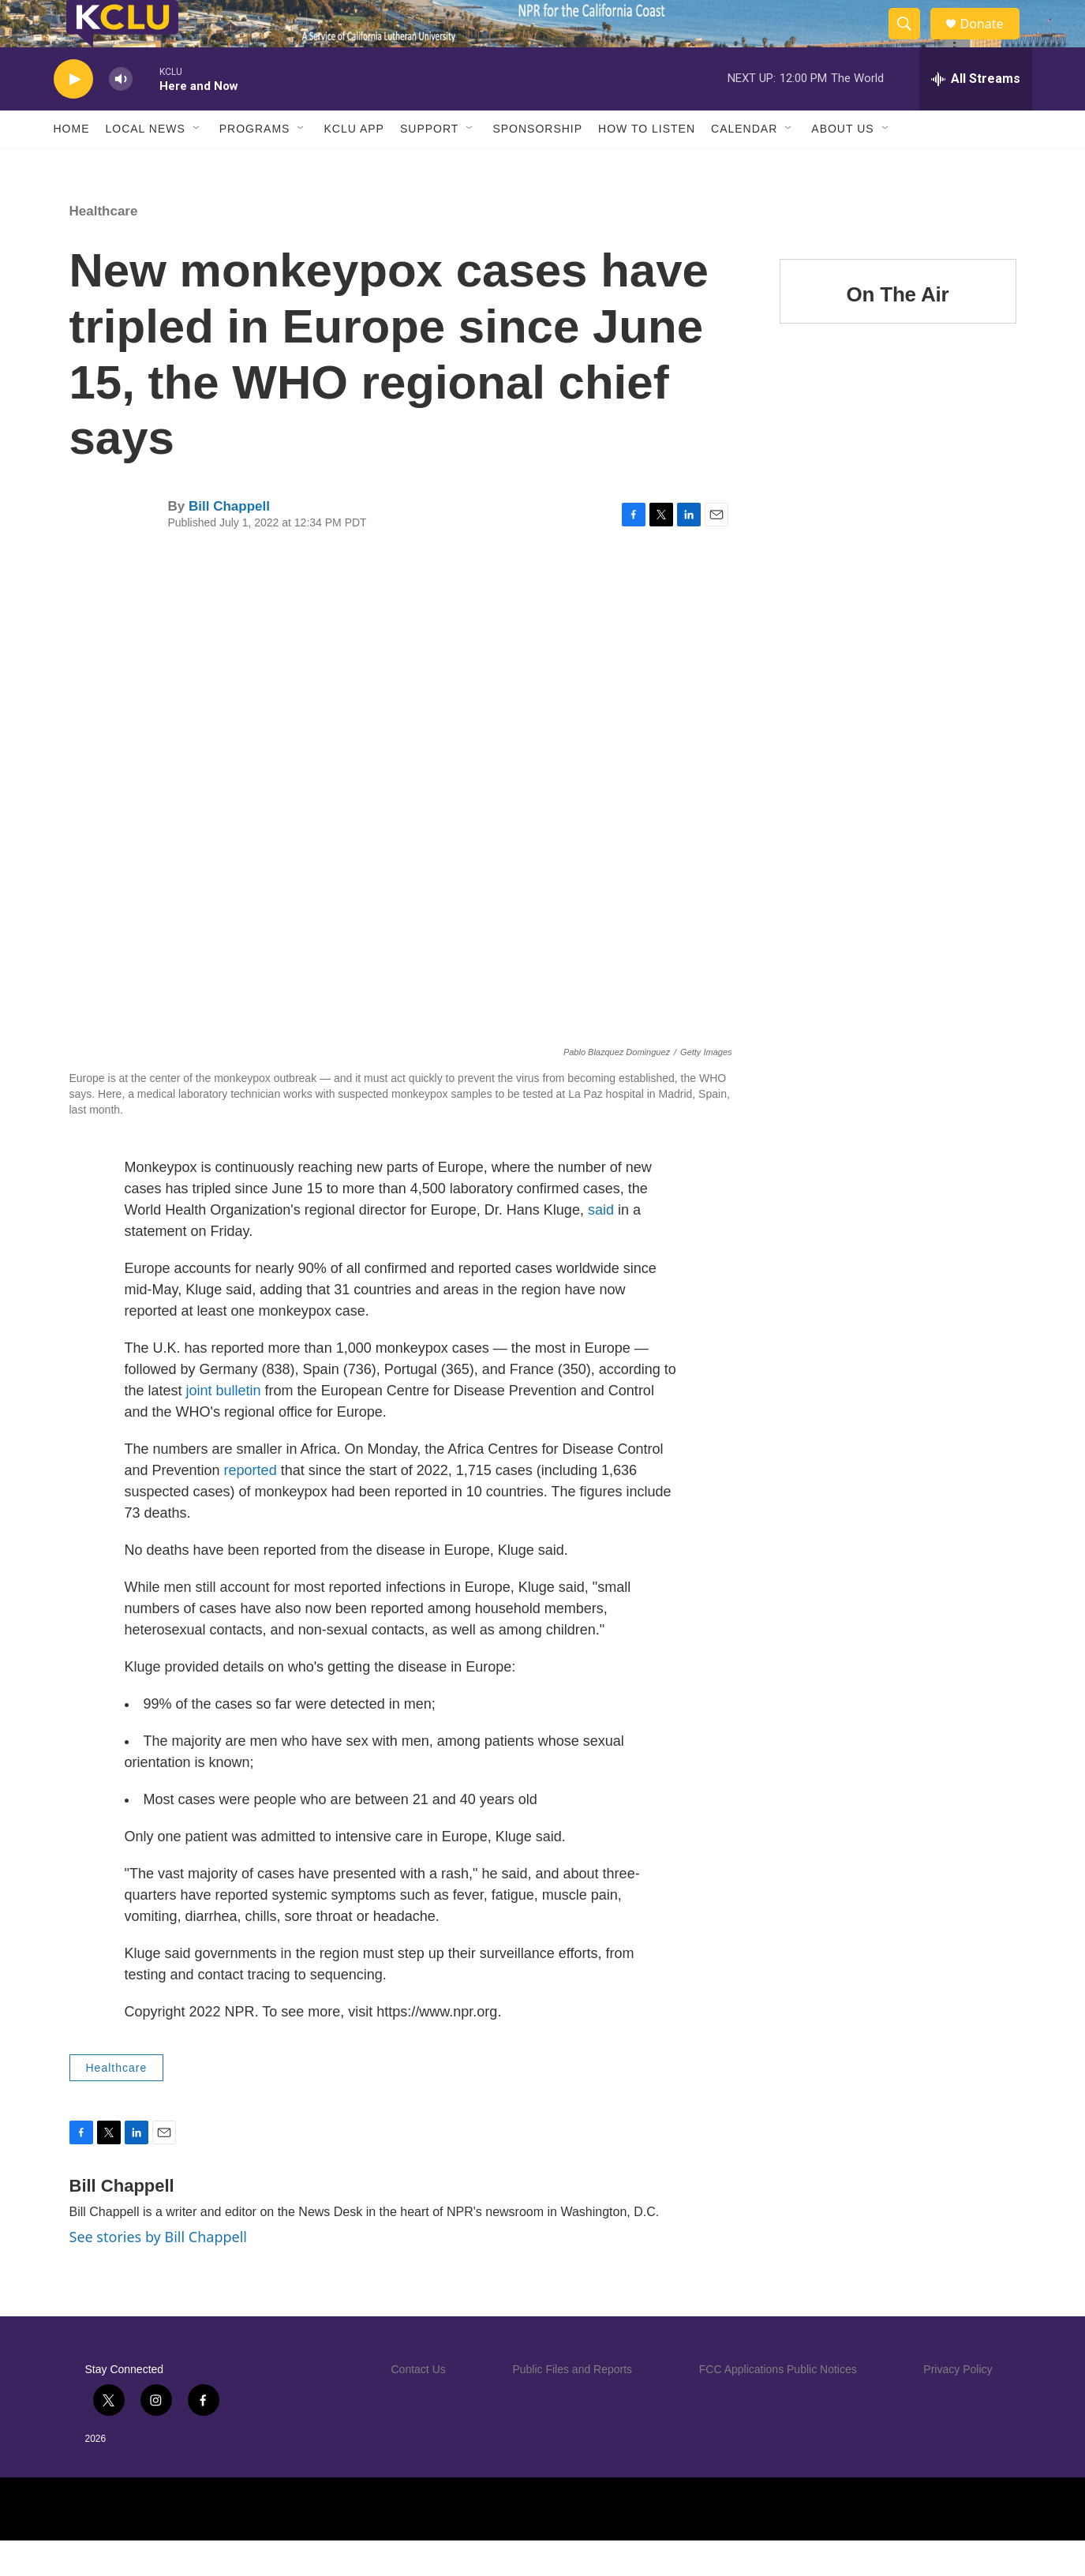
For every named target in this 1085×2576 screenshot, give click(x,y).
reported (250, 1506)
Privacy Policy (957, 2404)
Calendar (744, 164)
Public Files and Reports (572, 2404)
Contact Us (418, 2404)
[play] (73, 115)
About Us (842, 164)
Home (72, 164)
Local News (145, 164)
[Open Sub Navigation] (197, 164)
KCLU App (353, 164)
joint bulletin (223, 1426)
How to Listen (646, 164)
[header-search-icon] (912, 42)
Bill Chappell (229, 541)
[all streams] (975, 114)
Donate (991, 41)
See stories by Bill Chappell (158, 2272)
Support (429, 164)
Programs (254, 164)
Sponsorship (537, 164)
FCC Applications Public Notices (778, 2404)
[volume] (120, 115)
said (601, 1245)
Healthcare (103, 246)
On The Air (898, 330)
